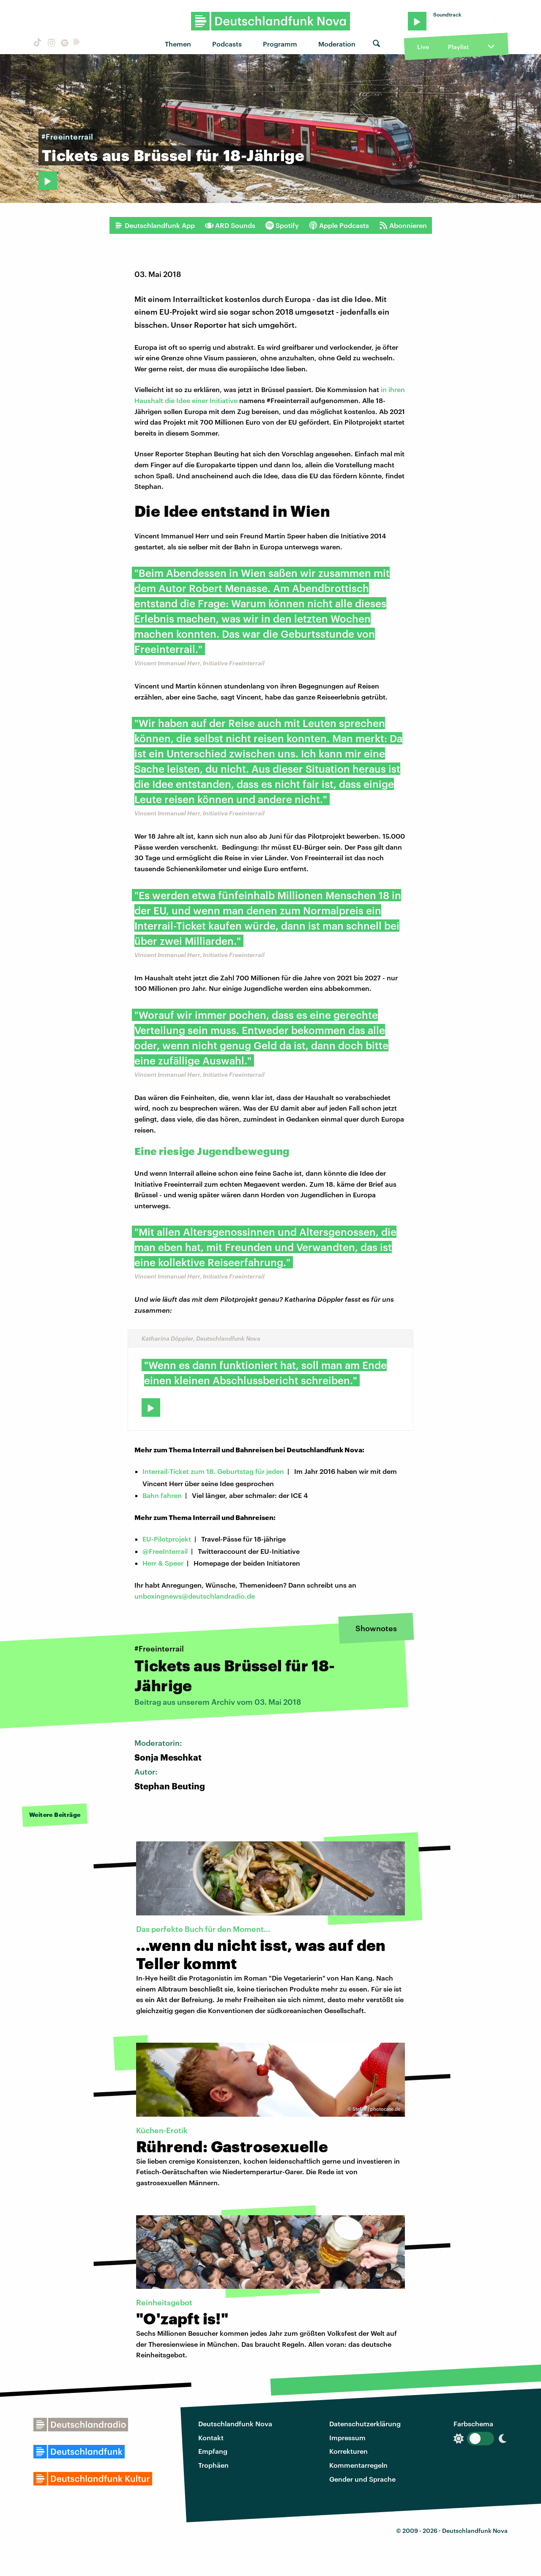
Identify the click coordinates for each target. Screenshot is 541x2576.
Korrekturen (348, 2451)
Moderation (336, 44)
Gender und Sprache (362, 2479)
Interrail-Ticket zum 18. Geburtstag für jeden (213, 1471)
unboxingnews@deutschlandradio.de (194, 1596)
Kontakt (211, 2437)
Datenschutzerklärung (365, 2424)
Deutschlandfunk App (155, 225)
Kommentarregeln (358, 2465)
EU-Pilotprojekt (166, 1539)
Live (423, 46)
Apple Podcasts (339, 225)
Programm (280, 44)
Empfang (212, 2451)
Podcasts (227, 44)
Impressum (347, 2437)
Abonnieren (403, 225)
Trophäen (213, 2465)
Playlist (458, 46)
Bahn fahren (162, 1495)
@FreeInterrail (165, 1551)
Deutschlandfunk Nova (235, 2424)
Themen (178, 44)
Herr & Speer (162, 1563)
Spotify (282, 225)
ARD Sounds (230, 225)
